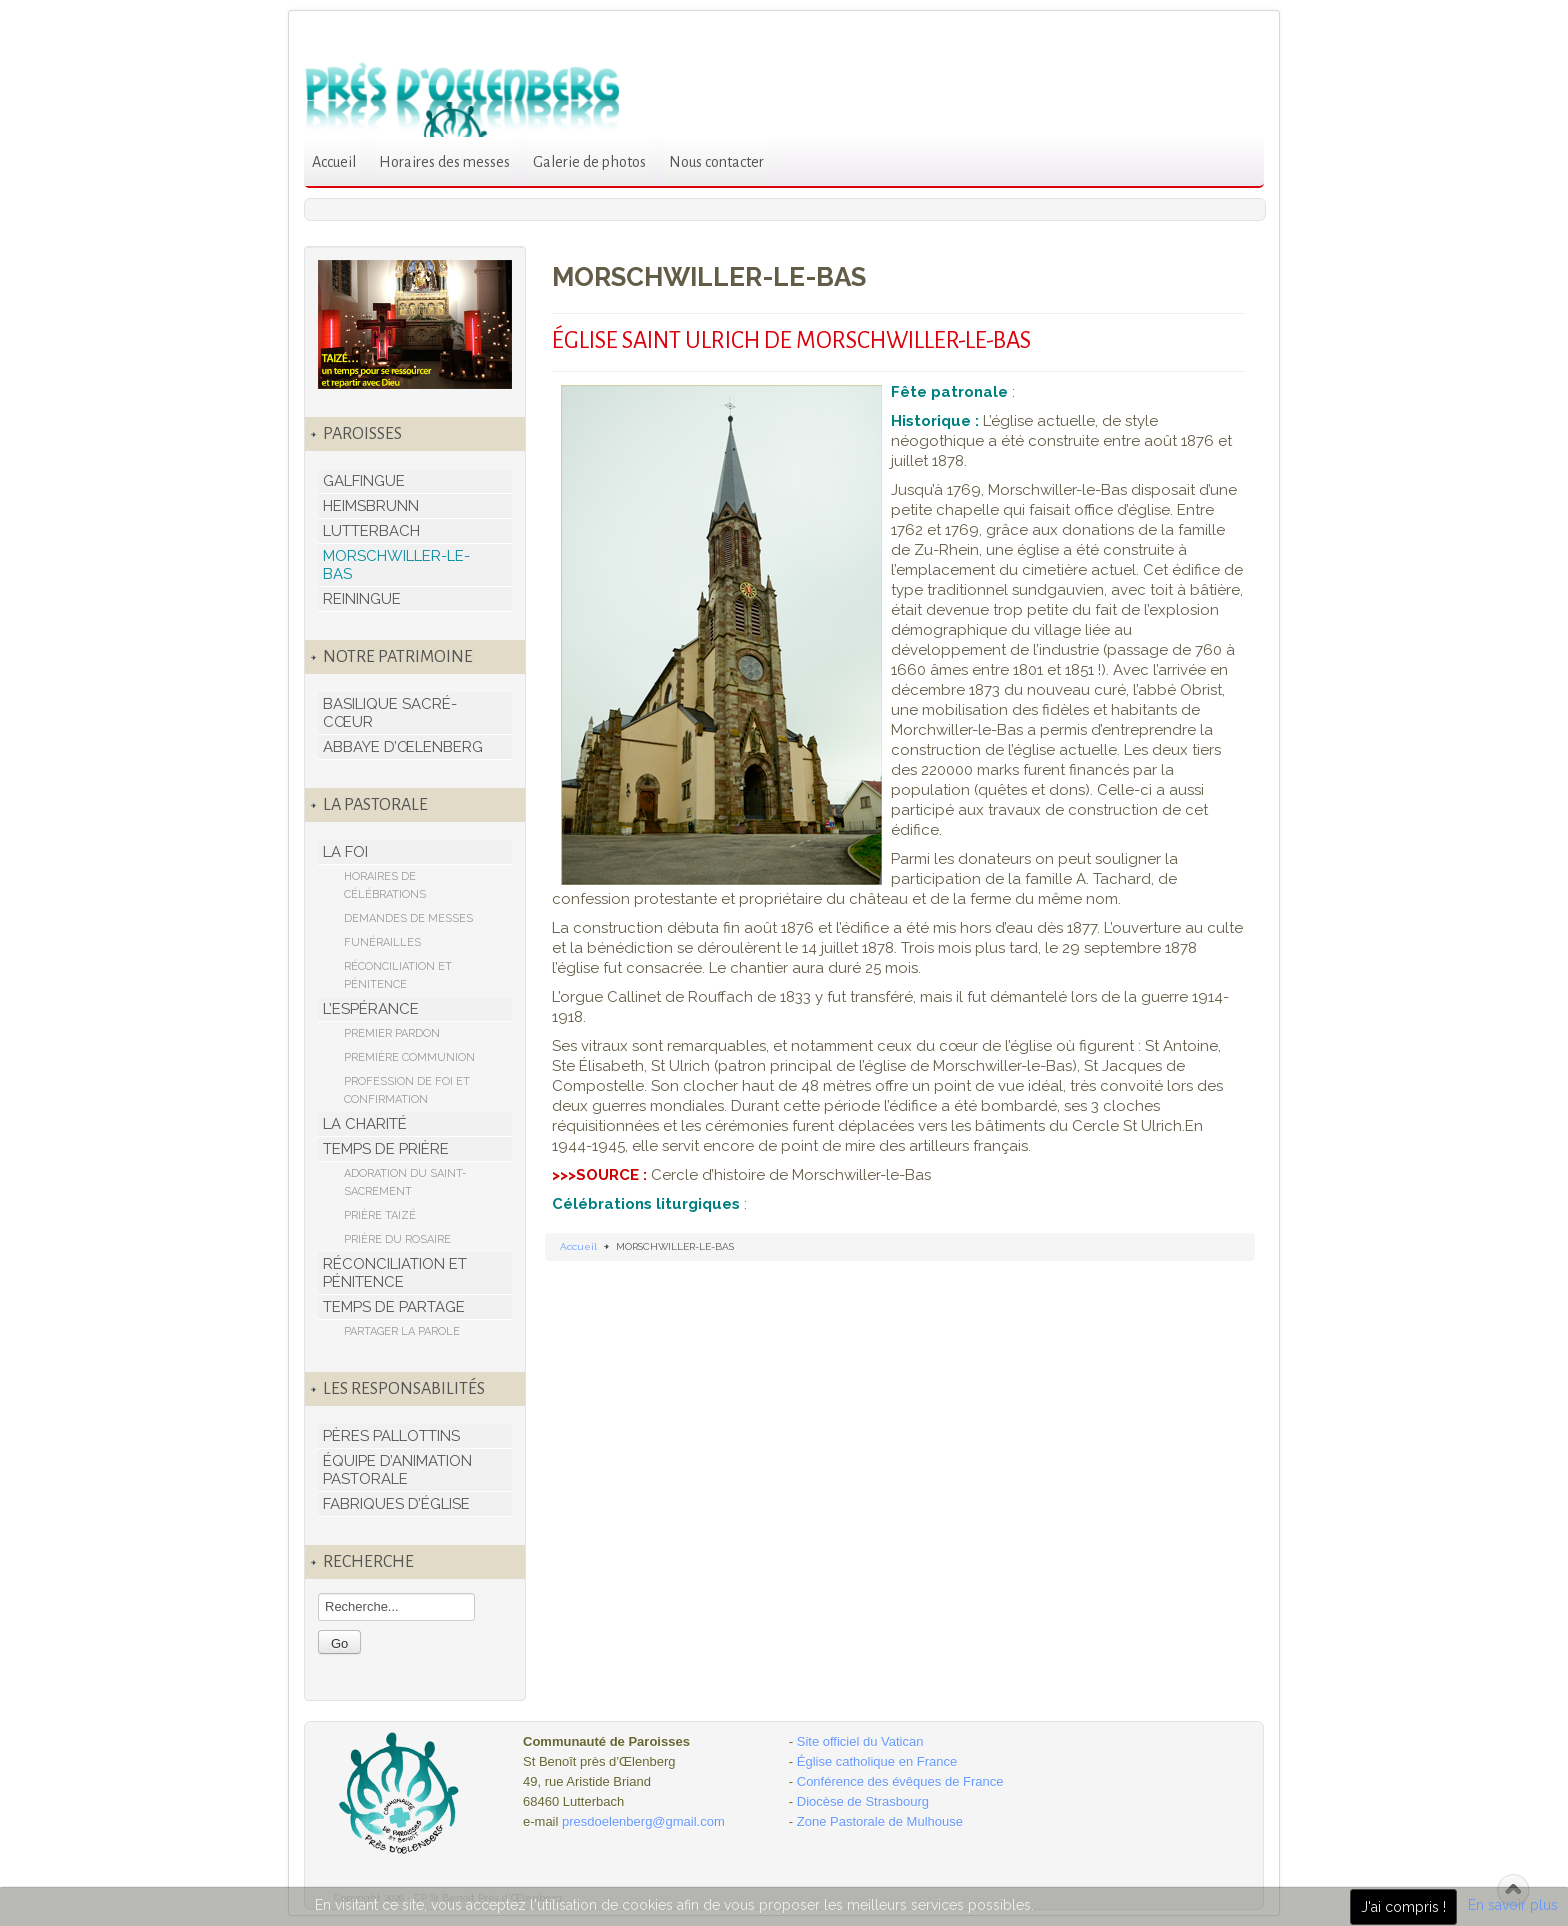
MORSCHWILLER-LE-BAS (396, 565)
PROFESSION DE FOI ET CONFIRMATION (407, 1090)
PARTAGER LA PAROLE (402, 1331)
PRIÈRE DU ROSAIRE (397, 1239)
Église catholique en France (877, 1761)
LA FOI (345, 852)
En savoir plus (1513, 1905)
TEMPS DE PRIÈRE (386, 1149)
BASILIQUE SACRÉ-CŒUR (390, 713)
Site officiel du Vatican (860, 1741)
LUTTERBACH (371, 531)
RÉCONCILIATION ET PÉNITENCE (398, 975)
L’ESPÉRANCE (371, 1009)
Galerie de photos (589, 162)
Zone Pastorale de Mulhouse (880, 1821)
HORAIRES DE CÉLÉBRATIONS (385, 885)
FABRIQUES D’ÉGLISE (396, 1504)
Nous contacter (716, 162)
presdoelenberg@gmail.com (643, 1821)
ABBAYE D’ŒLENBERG (403, 747)
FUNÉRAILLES (382, 942)
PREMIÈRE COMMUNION (409, 1057)
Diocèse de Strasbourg (863, 1801)
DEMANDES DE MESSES (408, 918)
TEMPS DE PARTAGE (394, 1307)
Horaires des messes (444, 162)
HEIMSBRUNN (371, 506)
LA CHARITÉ (365, 1124)
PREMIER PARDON (392, 1033)
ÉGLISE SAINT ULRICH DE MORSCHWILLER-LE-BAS (791, 340)
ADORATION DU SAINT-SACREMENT (405, 1182)
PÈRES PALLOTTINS (391, 1436)
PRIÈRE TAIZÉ (380, 1215)
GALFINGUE (364, 481)
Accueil (334, 162)
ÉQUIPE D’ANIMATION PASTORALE (397, 1470)
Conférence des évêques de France (900, 1781)
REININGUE (362, 599)
